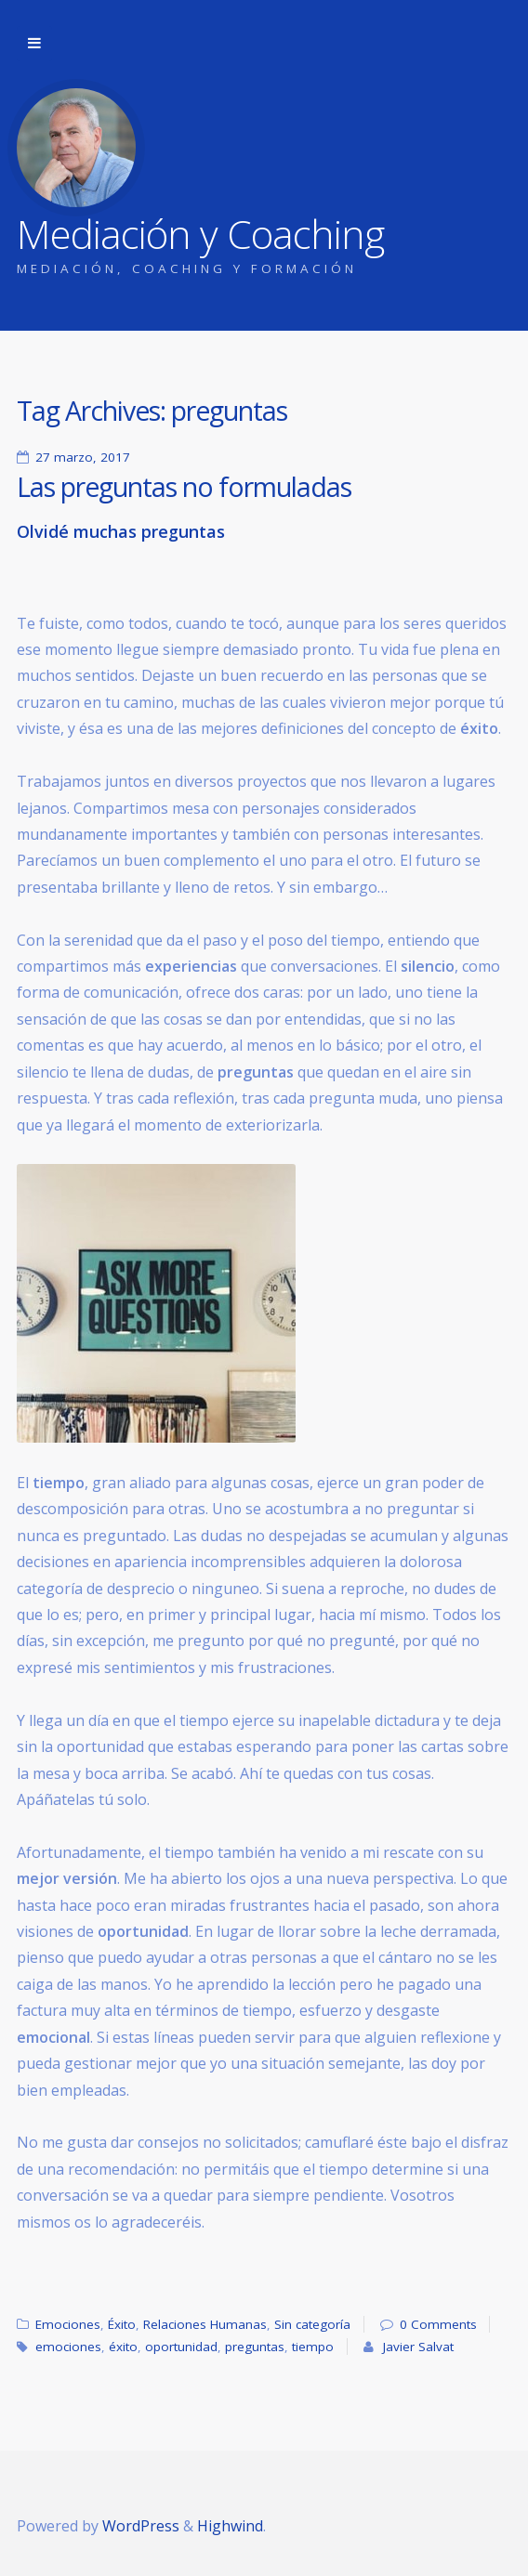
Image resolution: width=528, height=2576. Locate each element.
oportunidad (181, 2346)
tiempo (313, 2346)
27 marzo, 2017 (82, 457)
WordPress (140, 2526)
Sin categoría (312, 2324)
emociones (68, 2346)
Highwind (230, 2526)
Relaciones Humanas (205, 2324)
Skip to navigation (34, 43)
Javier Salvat (418, 2346)
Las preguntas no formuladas (184, 486)
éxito (123, 2346)
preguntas (254, 2346)
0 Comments (438, 2324)
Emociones (67, 2324)
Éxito (122, 2324)
